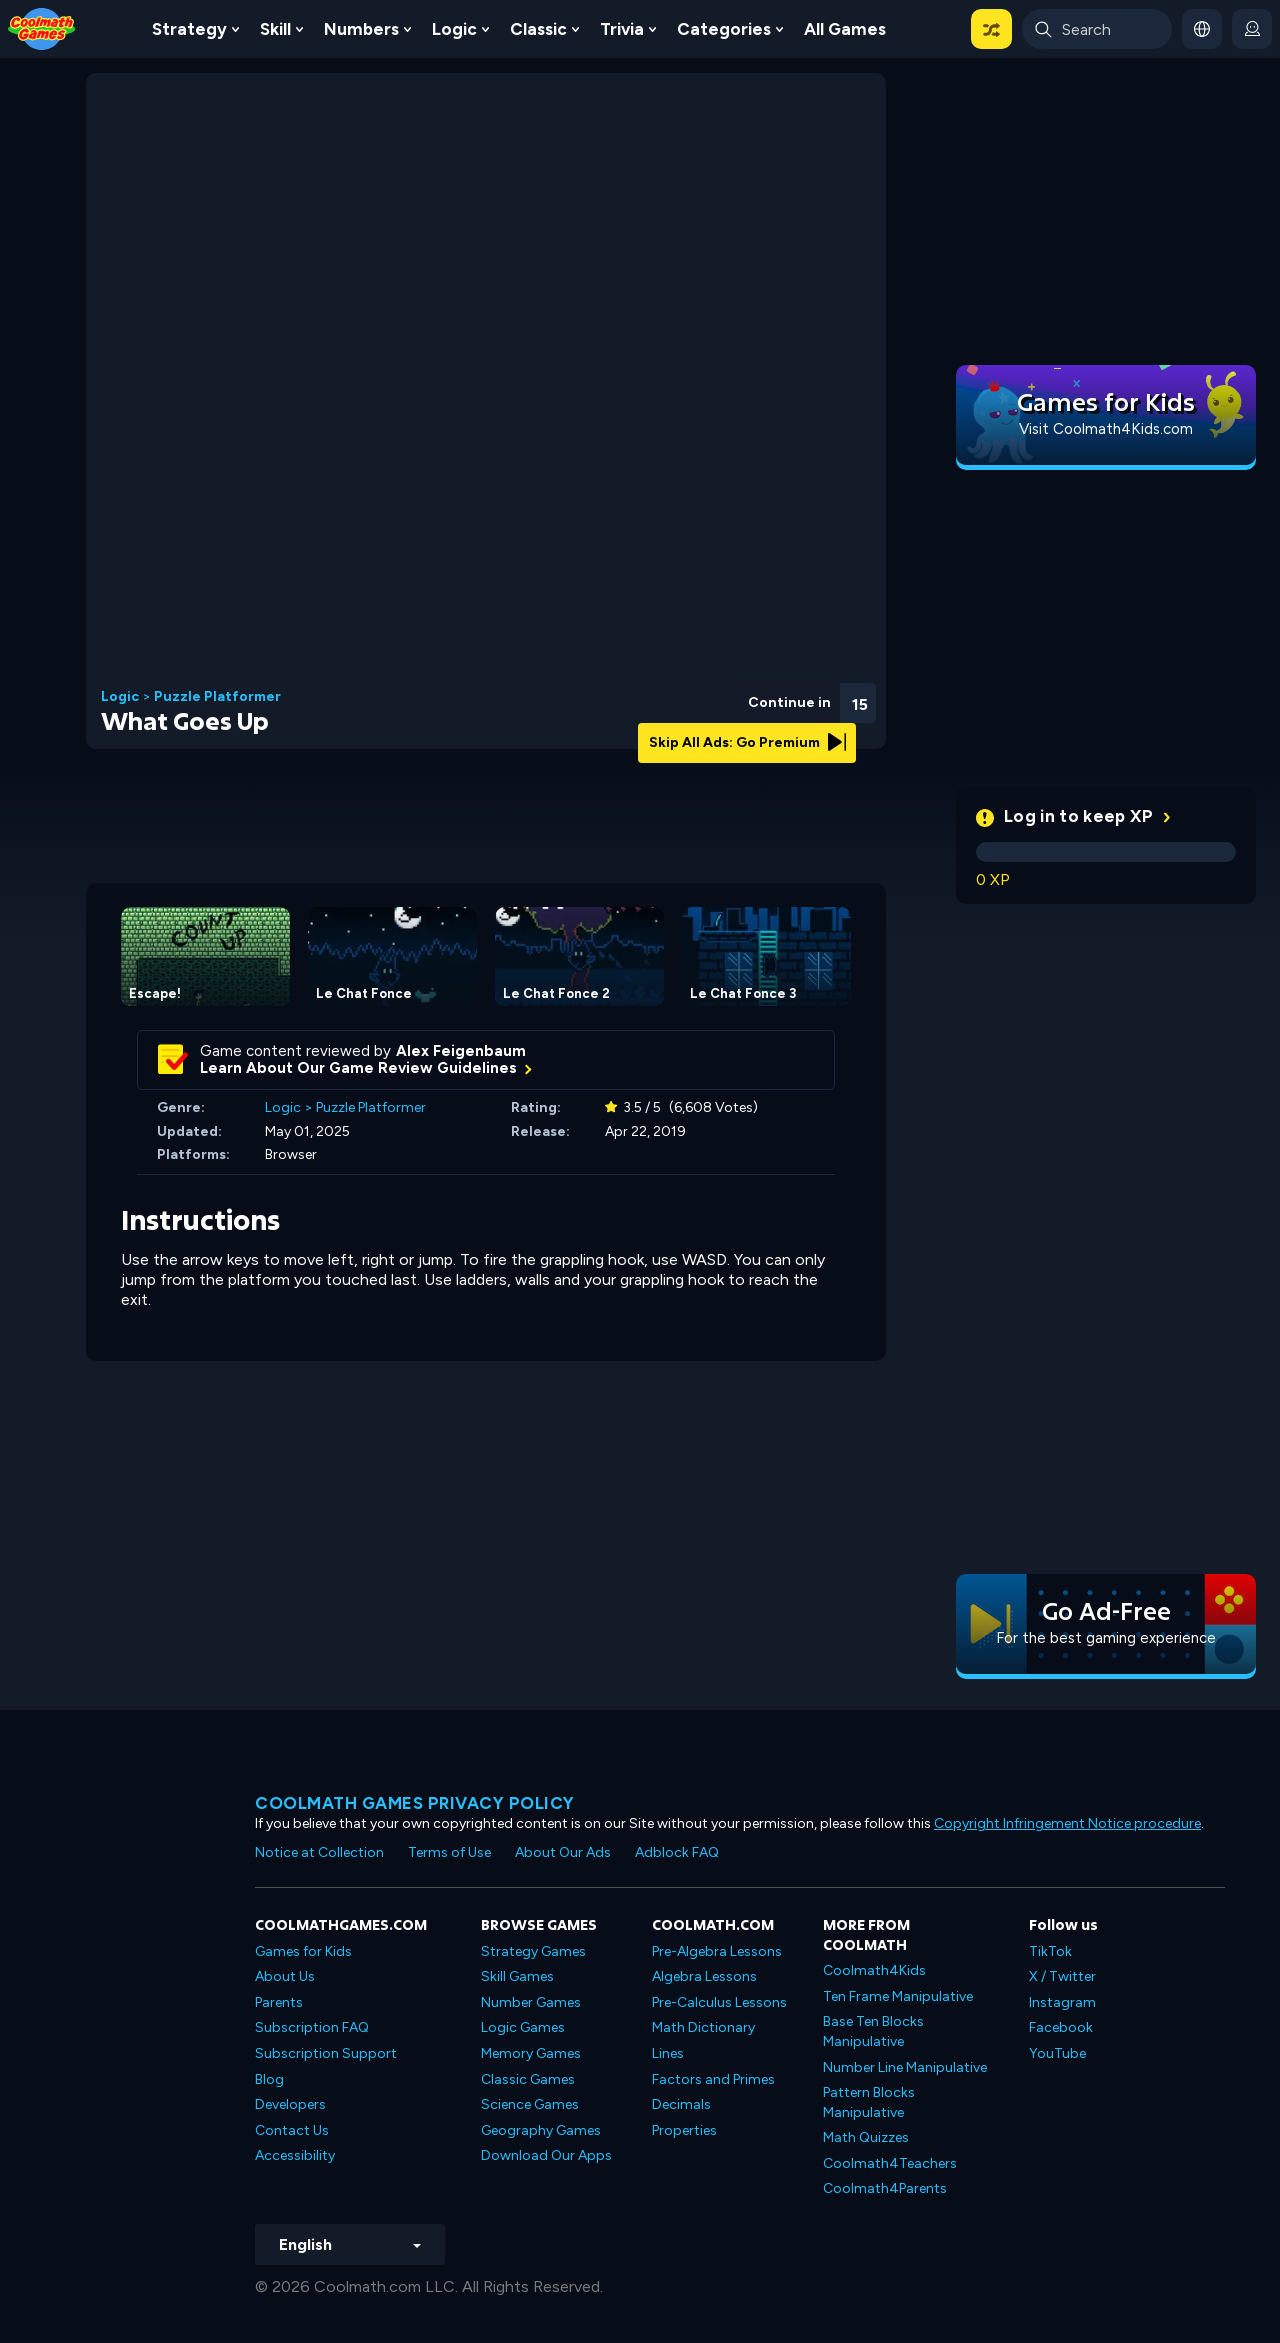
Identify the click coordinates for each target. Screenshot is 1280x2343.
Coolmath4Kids (874, 1970)
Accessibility (295, 2155)
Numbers (361, 29)
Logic (454, 29)
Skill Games (517, 1976)
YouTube (1057, 2053)
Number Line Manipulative (905, 2067)
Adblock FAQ (677, 1852)
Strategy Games (533, 1951)
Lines (668, 2053)
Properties (684, 2130)
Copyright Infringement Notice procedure (1067, 1823)
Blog (269, 2079)
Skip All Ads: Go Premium (747, 742)
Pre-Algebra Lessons (717, 1951)
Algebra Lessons (704, 1976)
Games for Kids (303, 1951)
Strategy (189, 29)
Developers (290, 2104)
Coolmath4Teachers (890, 2163)
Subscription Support (326, 2053)
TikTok (1050, 1951)
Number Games (531, 2002)
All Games (845, 29)
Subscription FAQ (312, 2027)
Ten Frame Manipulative (898, 1996)
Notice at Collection (319, 1852)
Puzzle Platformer (217, 697)
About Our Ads (563, 1852)
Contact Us (292, 2130)
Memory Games (531, 2053)
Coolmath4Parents (885, 2188)
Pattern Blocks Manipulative (869, 2102)
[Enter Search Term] (1097, 29)
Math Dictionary (703, 2027)
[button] (991, 29)
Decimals (681, 2104)
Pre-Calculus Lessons (719, 2002)
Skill (275, 29)
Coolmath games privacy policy (415, 1803)
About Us (285, 1976)
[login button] (1252, 29)
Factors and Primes (713, 2079)
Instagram (1062, 2002)
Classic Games (528, 2079)
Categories (724, 29)
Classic (538, 29)
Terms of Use (449, 1852)
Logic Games (523, 2027)
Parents (279, 2002)
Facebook (1061, 2027)
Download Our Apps (546, 2155)
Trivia (622, 29)
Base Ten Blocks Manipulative (873, 2031)
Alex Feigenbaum (461, 1051)
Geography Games (541, 2130)
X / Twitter (1062, 1976)
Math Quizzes (866, 2137)
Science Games (530, 2104)
